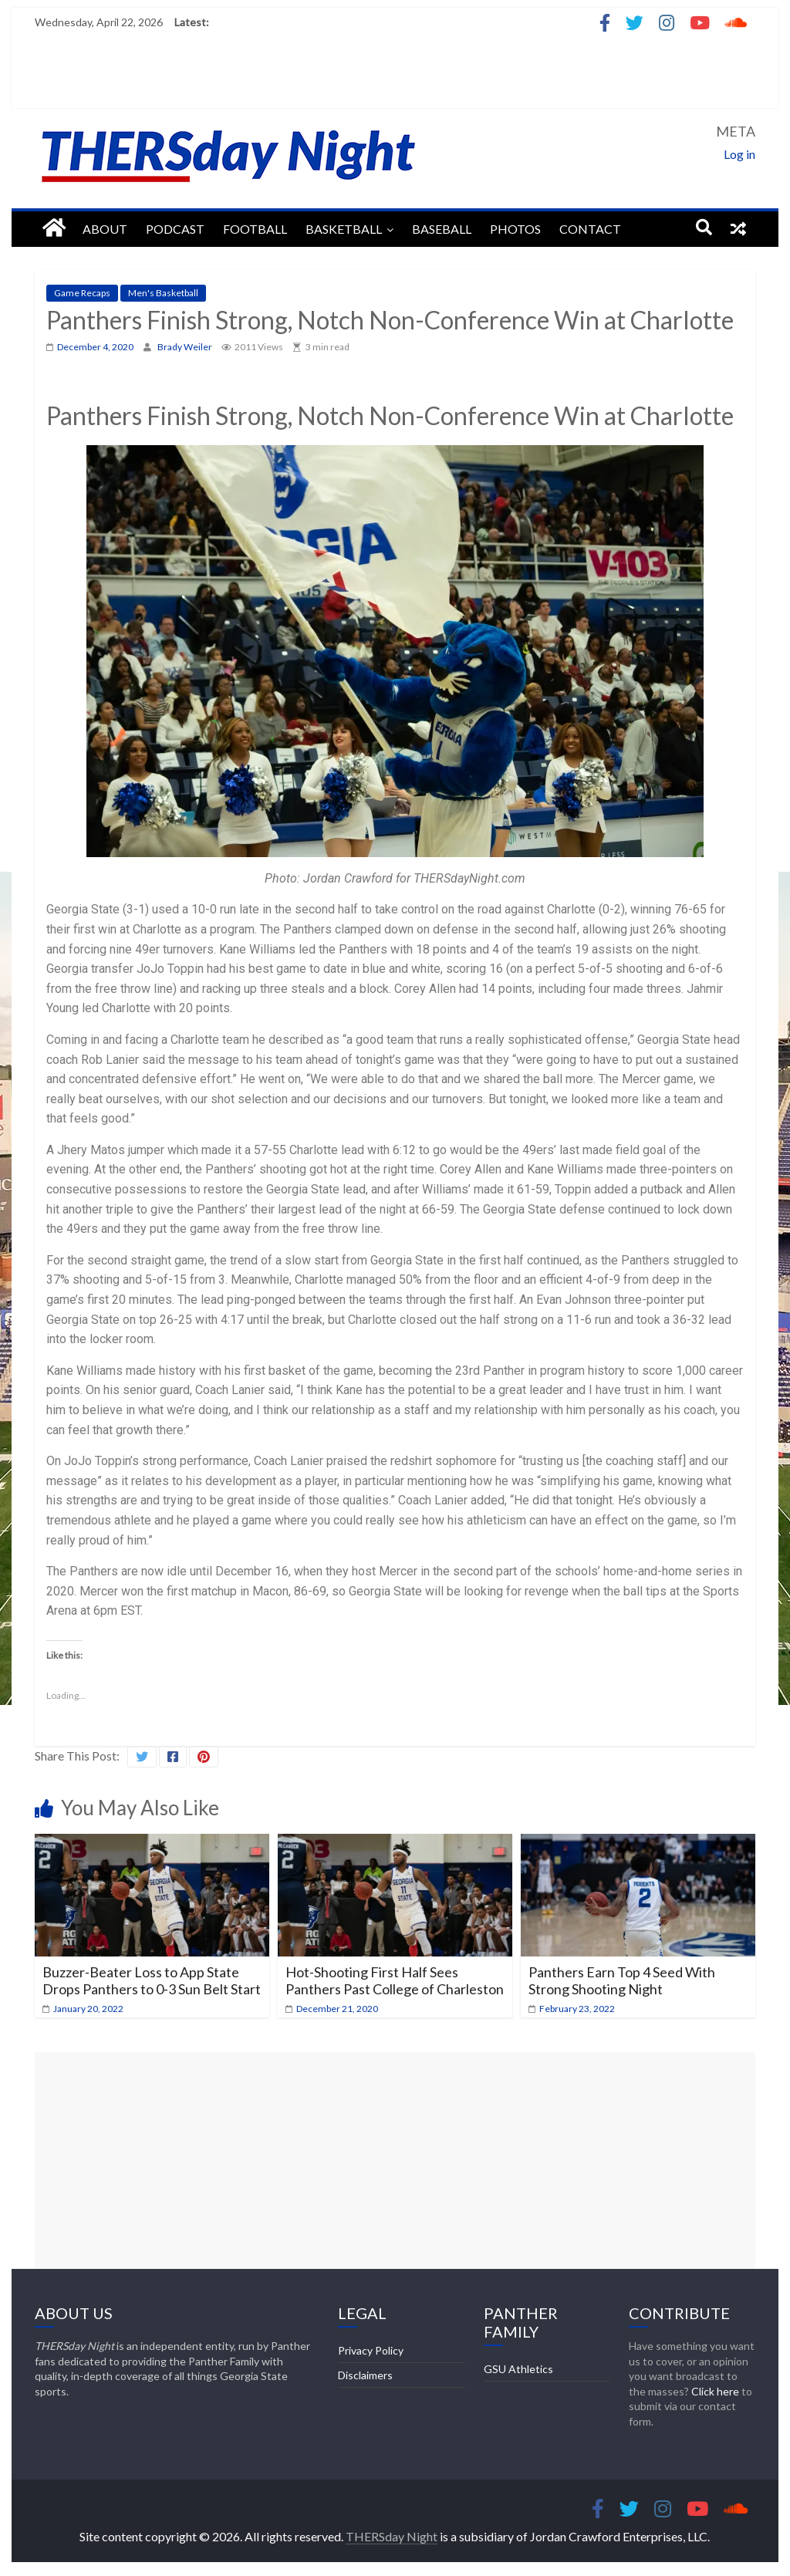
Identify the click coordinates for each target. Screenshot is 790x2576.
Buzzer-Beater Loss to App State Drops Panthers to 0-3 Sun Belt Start (151, 1980)
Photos (515, 228)
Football (255, 228)
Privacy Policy (370, 2350)
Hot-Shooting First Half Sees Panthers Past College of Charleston (394, 1980)
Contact (590, 228)
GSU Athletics (518, 2368)
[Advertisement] (395, 2160)
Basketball (344, 228)
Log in (739, 154)
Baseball (441, 228)
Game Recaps (82, 293)
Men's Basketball (163, 293)
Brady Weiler (185, 347)
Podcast (175, 228)
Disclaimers (365, 2375)
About (105, 228)
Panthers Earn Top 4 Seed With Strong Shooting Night (621, 1980)
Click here (715, 2391)
